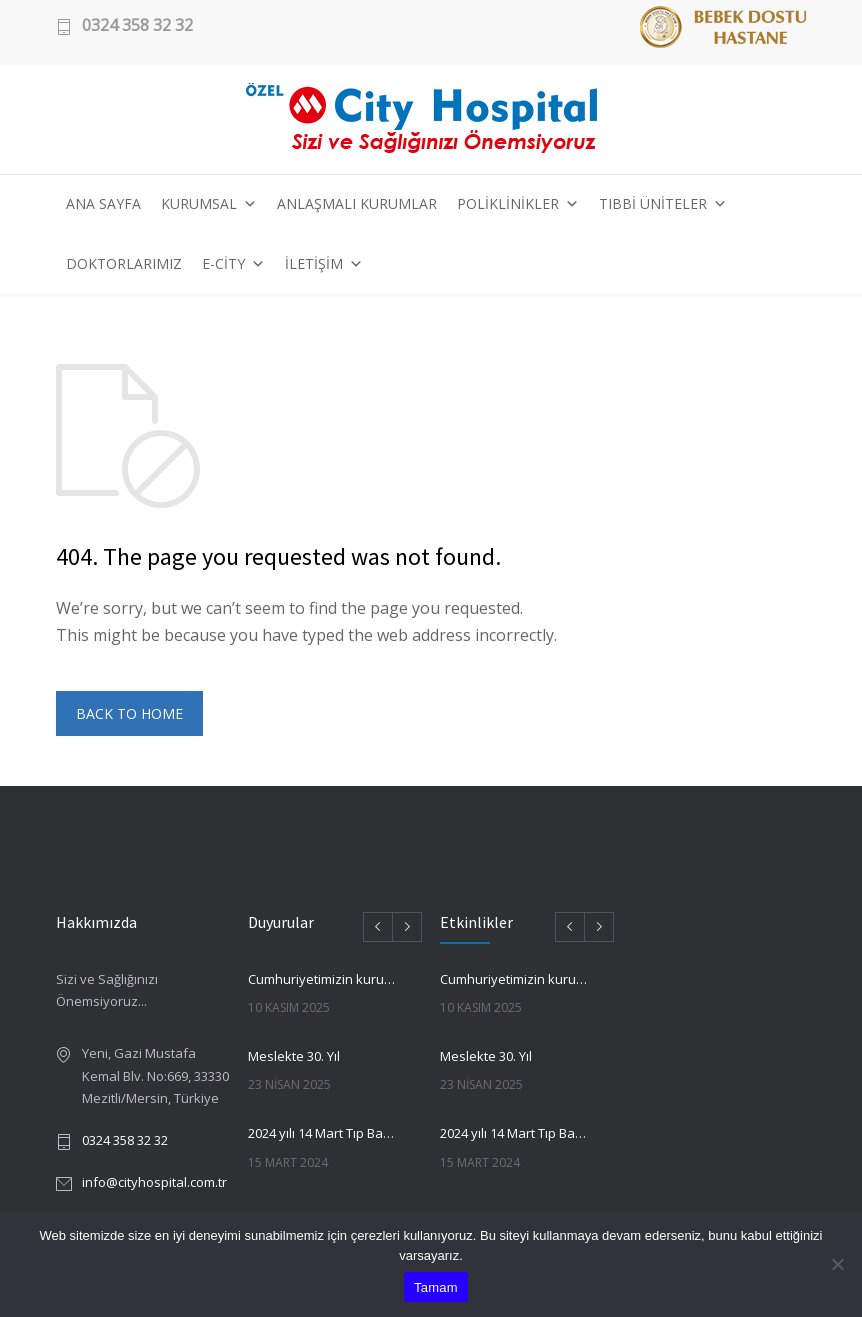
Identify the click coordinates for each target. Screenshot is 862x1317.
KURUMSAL (209, 204)
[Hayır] (837, 1264)
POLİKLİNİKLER (518, 204)
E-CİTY (233, 264)
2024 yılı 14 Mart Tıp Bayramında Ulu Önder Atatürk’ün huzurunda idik (322, 1133)
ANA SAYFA (103, 203)
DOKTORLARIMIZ (124, 263)
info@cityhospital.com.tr (154, 1182)
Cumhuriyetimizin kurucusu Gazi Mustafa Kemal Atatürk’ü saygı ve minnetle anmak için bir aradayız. (322, 979)
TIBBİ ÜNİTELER (663, 204)
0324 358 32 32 (137, 26)
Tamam (436, 1287)
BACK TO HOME (129, 713)
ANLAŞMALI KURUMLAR (357, 203)
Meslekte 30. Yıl (294, 1056)
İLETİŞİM (324, 264)
